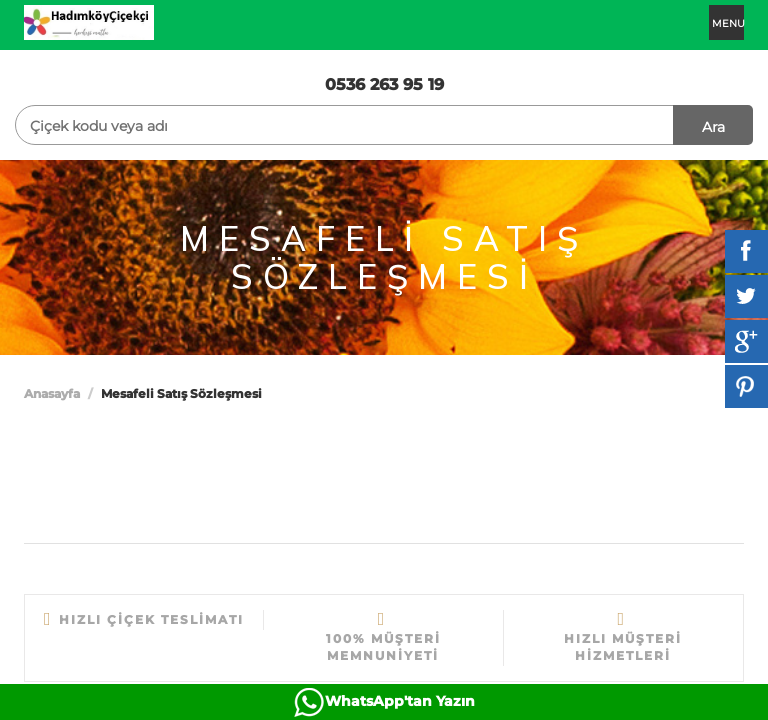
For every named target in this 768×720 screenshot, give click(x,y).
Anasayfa (52, 393)
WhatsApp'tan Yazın (400, 701)
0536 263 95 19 (384, 84)
